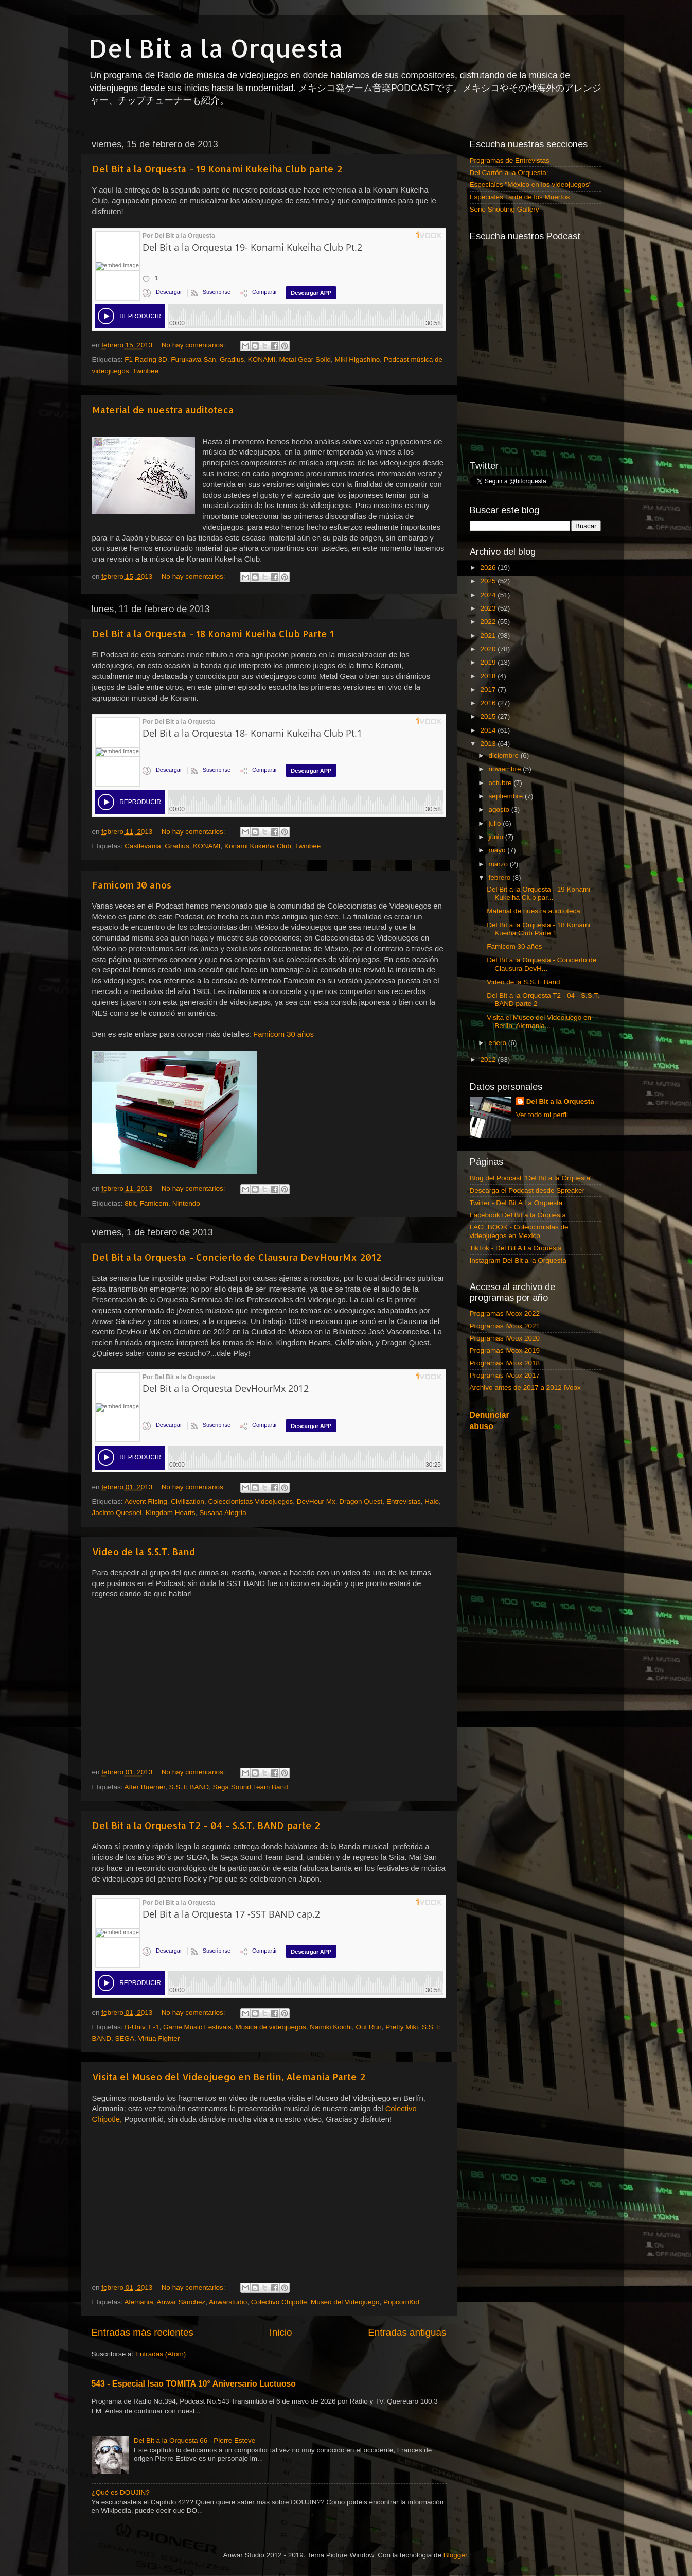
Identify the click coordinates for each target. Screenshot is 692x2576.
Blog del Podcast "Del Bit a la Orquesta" (531, 1178)
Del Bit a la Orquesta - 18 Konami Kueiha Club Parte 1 (213, 633)
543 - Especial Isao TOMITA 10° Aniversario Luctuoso (194, 2383)
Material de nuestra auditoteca (163, 409)
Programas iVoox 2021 (505, 1326)
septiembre (507, 796)
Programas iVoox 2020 (505, 1338)
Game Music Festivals (197, 2027)
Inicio (281, 2332)
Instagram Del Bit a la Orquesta (518, 1260)
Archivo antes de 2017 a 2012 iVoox (525, 1387)
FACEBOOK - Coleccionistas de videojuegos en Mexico (519, 1231)
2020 (489, 649)
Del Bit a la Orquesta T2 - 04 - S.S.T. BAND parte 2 (206, 1825)
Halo (431, 1501)
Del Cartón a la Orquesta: (509, 173)
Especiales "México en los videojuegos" (531, 184)
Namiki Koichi (331, 2027)
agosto (500, 809)
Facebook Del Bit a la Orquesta (518, 1215)
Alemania (139, 2302)
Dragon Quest (360, 1501)
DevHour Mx (316, 1501)
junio (497, 837)
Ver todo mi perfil (542, 1115)
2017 (489, 689)
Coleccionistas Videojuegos (250, 1501)
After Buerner (145, 1787)
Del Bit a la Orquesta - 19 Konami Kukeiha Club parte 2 (217, 169)
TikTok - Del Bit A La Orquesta (516, 1248)
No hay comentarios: (194, 345)
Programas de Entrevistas (509, 160)
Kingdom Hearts (171, 1513)
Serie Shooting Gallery (504, 209)
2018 (489, 676)
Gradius (232, 359)
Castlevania (143, 846)
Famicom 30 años (131, 885)
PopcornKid (401, 2302)
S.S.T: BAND (189, 1787)
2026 (489, 567)
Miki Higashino (357, 359)
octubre (501, 783)
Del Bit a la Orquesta (216, 48)
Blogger (455, 2555)
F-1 (154, 2027)
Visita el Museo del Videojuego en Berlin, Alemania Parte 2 (228, 2076)
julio (496, 823)
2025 (489, 581)
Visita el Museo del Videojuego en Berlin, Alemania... (539, 1022)
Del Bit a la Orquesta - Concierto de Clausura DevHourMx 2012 (236, 1257)
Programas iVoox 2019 (505, 1350)
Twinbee (145, 371)
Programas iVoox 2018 (505, 1363)
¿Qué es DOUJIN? (121, 2492)
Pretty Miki (401, 2027)
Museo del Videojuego (345, 2302)
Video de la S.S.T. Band (143, 1551)
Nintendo (186, 1203)
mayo (498, 850)
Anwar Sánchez (181, 2302)
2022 (489, 621)
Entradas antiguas (407, 2332)
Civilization (187, 1501)
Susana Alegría (222, 1513)
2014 (489, 730)
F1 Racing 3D (146, 359)
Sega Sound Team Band (250, 1787)
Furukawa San (193, 359)
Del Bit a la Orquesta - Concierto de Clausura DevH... (541, 964)
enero (498, 1043)
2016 (489, 703)
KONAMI (261, 359)
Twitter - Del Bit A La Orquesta (516, 1203)
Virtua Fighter (159, 2038)
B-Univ (135, 2027)
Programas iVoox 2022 (505, 1313)
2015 (489, 716)
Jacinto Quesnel (117, 1513)
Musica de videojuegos (270, 2027)
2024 (489, 595)
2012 (489, 1060)
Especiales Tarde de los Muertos (520, 197)
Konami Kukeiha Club (257, 846)
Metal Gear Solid (305, 359)
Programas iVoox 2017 (505, 1375)
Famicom (154, 1203)
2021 (489, 635)
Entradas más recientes (142, 2332)
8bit (130, 1203)
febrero (501, 877)
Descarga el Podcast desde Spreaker (527, 1190)
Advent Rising (146, 1501)
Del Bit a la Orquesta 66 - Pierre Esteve (194, 2440)
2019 (489, 662)
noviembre (506, 769)
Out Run (369, 2027)
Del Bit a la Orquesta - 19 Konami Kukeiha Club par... (538, 893)
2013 (489, 743)
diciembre (505, 755)
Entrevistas (403, 1501)
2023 (489, 608)
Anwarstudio (228, 2302)
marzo (499, 864)
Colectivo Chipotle (279, 2302)
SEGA (125, 2038)
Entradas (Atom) (160, 2354)
